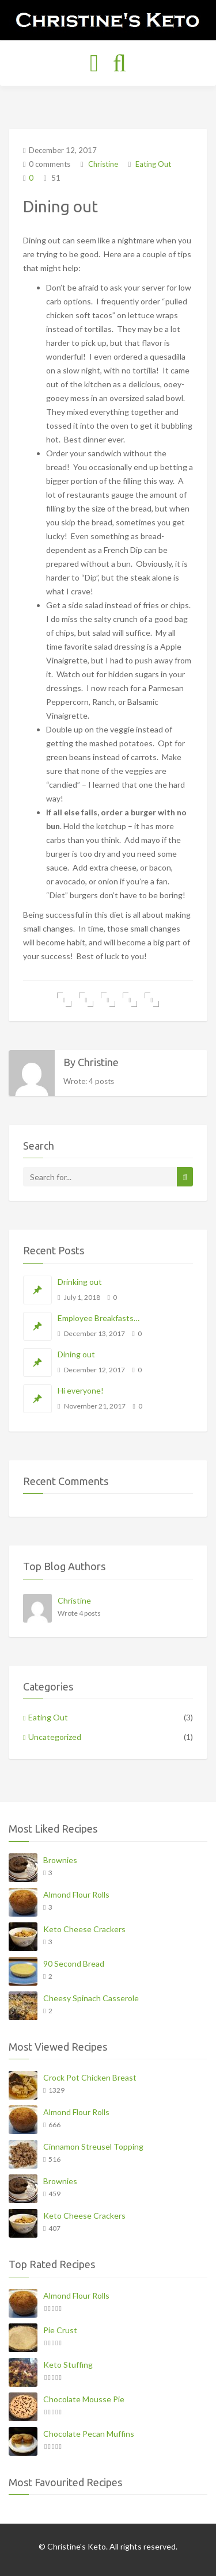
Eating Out (153, 164)
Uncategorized (54, 1737)
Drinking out (80, 1282)
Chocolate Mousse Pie (83, 2399)
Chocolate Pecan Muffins (88, 2433)
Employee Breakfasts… (98, 1318)
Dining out (76, 1354)
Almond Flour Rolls (76, 1894)
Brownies (60, 1860)
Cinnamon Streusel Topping (93, 2146)
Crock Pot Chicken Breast (90, 2077)
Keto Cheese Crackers (84, 1929)
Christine (102, 164)
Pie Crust (60, 2330)
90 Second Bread (73, 1963)
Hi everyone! (81, 1390)
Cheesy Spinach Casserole (91, 1998)
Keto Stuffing (68, 2364)
